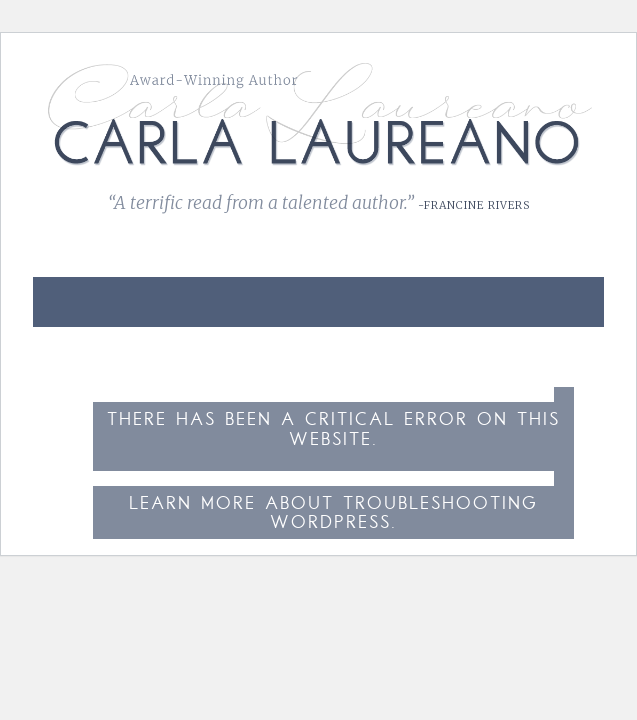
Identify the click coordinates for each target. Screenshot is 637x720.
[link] (567, 290)
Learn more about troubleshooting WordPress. (333, 515)
